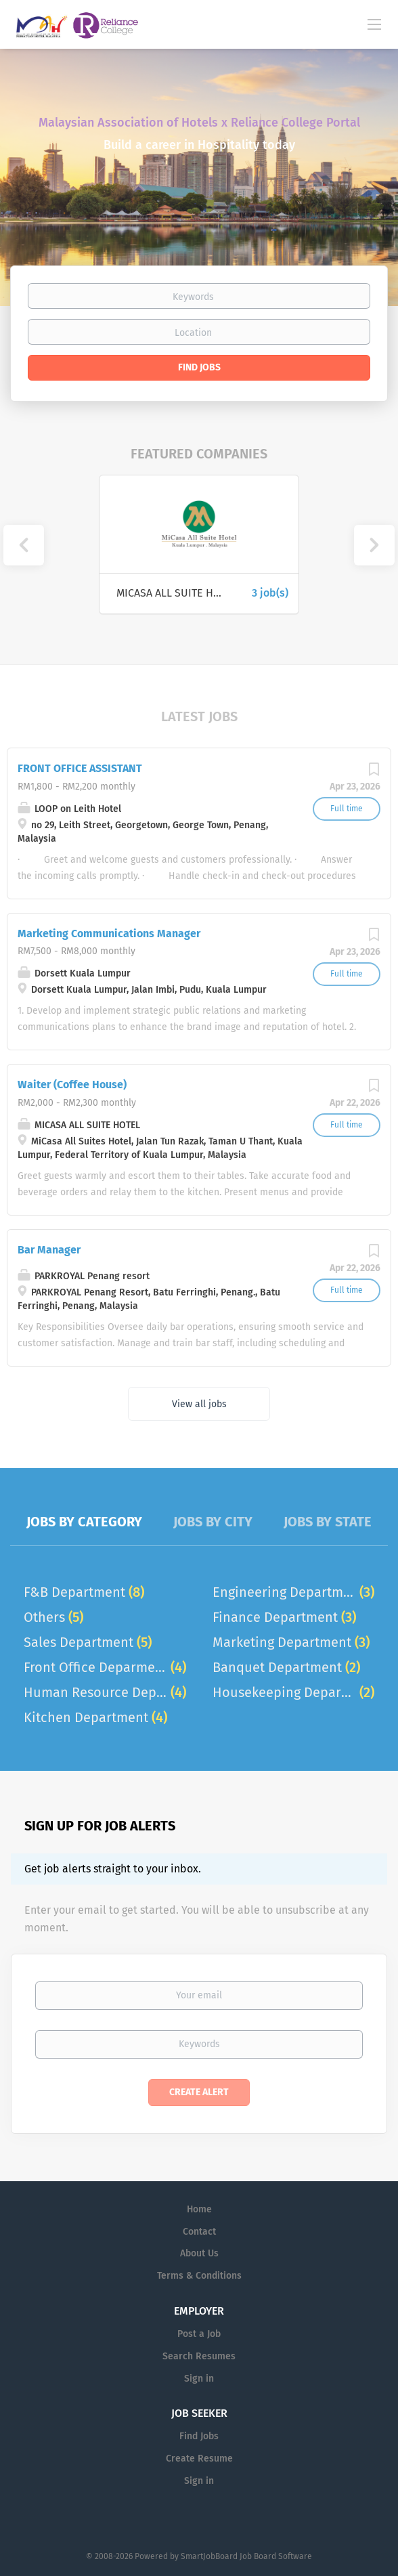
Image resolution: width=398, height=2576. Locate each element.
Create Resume (199, 2458)
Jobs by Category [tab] (84, 1522)
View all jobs (199, 1404)
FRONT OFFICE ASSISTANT (80, 768)
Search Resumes (199, 2356)
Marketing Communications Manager (109, 933)
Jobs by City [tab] (212, 1522)
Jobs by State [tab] (328, 1522)
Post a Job (199, 2334)
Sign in (199, 2378)
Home (199, 2209)
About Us (199, 2253)
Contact (199, 2231)
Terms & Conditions (199, 2275)
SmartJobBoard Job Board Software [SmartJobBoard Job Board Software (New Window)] (246, 2556)
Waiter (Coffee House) (72, 1084)
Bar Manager (49, 1249)
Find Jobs (199, 367)
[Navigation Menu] (374, 24)
